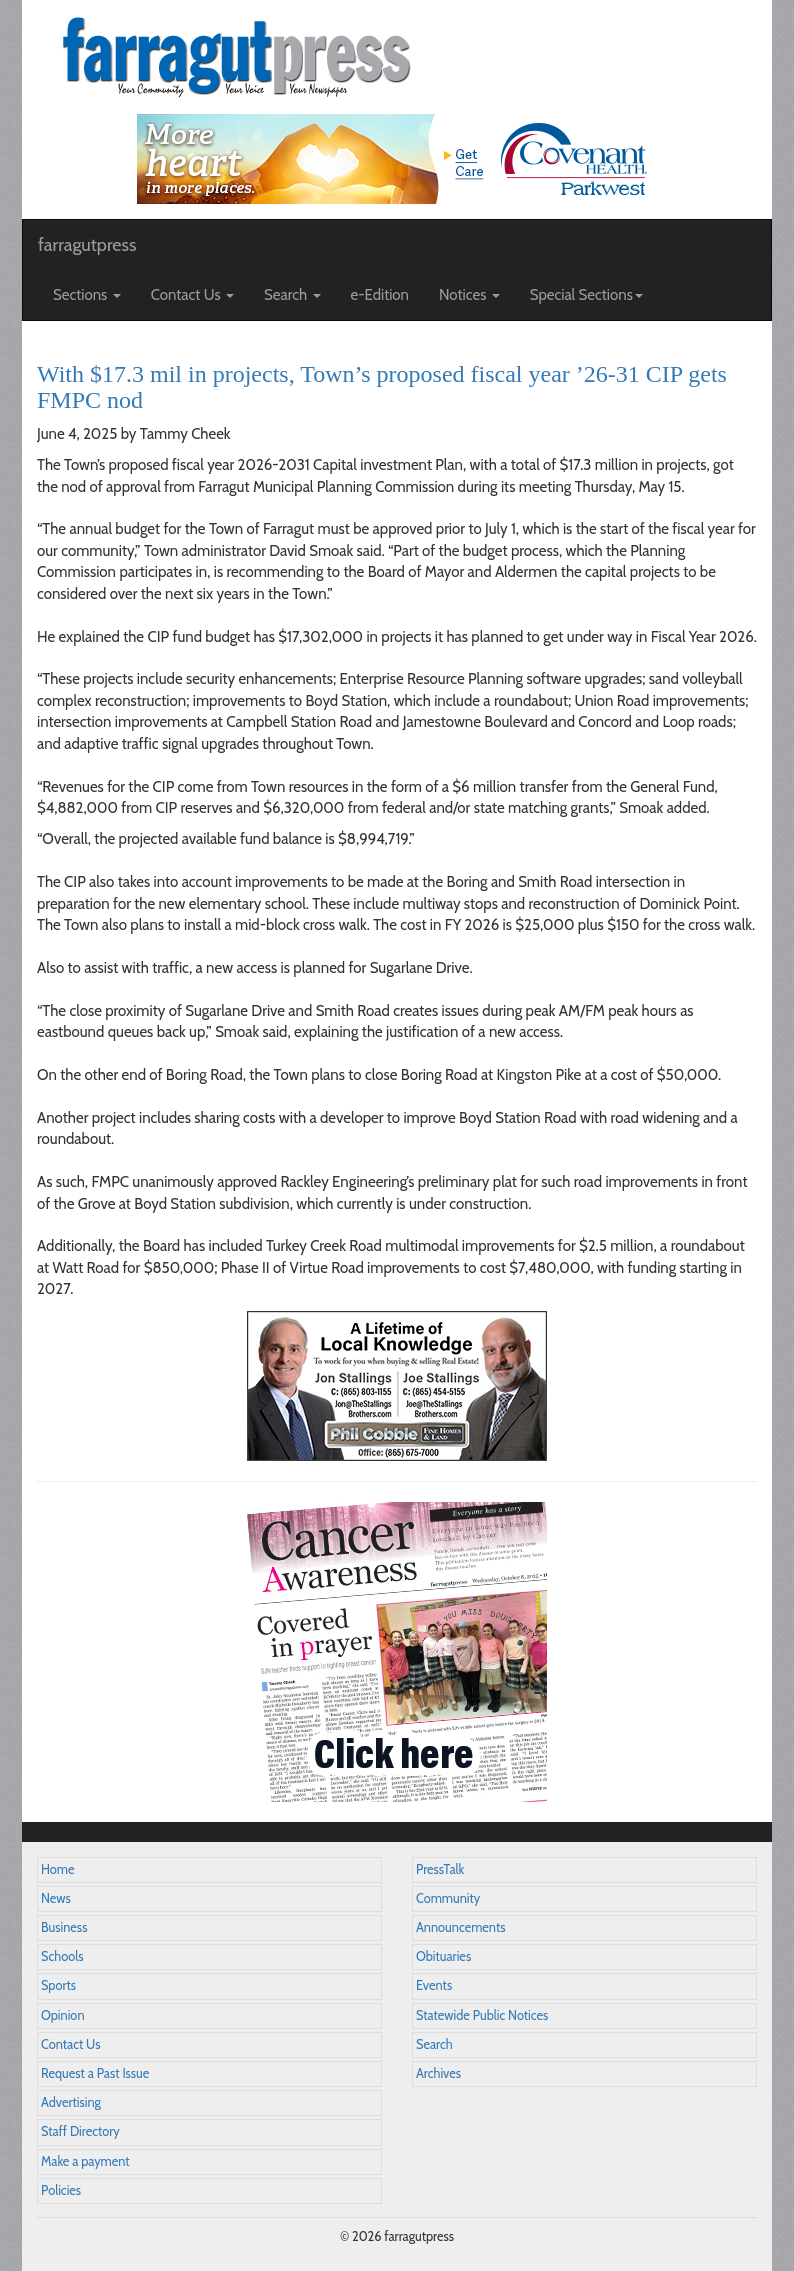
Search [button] (292, 295)
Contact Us (70, 2044)
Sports (58, 1985)
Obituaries (443, 1956)
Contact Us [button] (192, 295)
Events (434, 1985)
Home (58, 1869)
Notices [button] (469, 295)
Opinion (63, 2015)
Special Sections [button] (586, 295)
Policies (61, 2190)
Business (64, 1927)
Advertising (71, 2102)
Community (448, 1898)
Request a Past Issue (95, 2073)
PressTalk (440, 1869)
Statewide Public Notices (482, 2015)
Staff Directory (80, 2131)
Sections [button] (87, 295)
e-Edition (380, 295)
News (56, 1898)
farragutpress (87, 245)
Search (434, 2044)
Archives (438, 2073)
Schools (62, 1956)
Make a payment (85, 2161)
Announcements (460, 1927)
